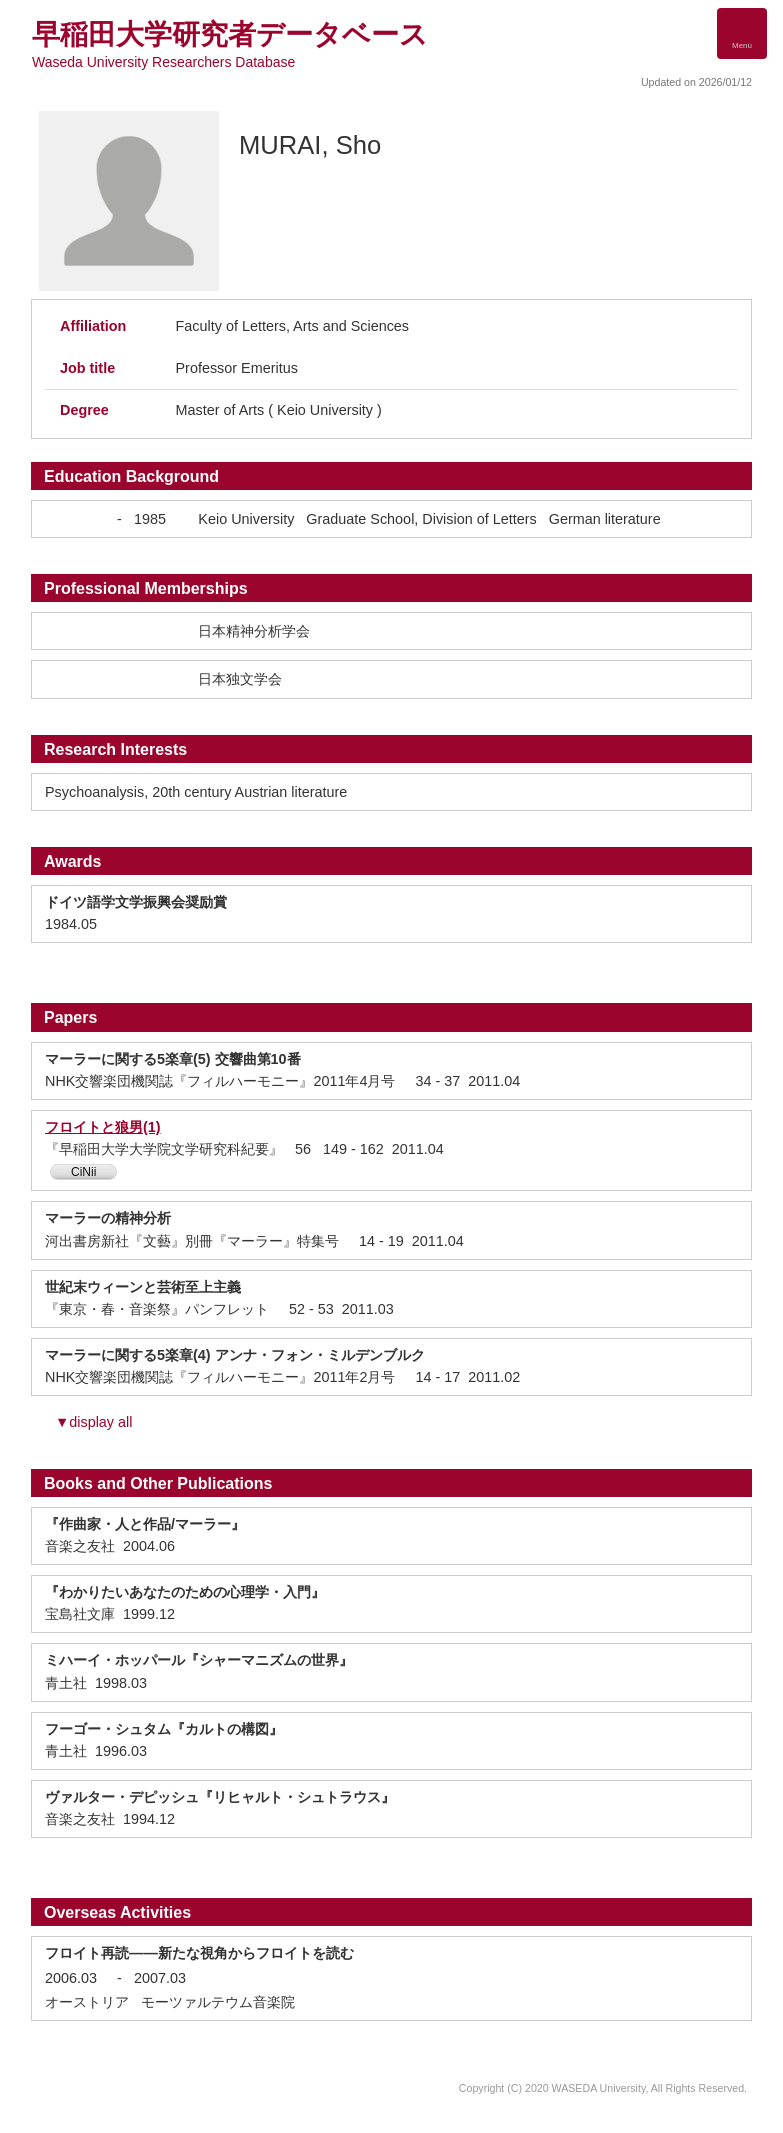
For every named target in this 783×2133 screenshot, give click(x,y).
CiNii (83, 1172)
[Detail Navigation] (742, 33)
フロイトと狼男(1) (103, 1127)
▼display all (93, 1422)
